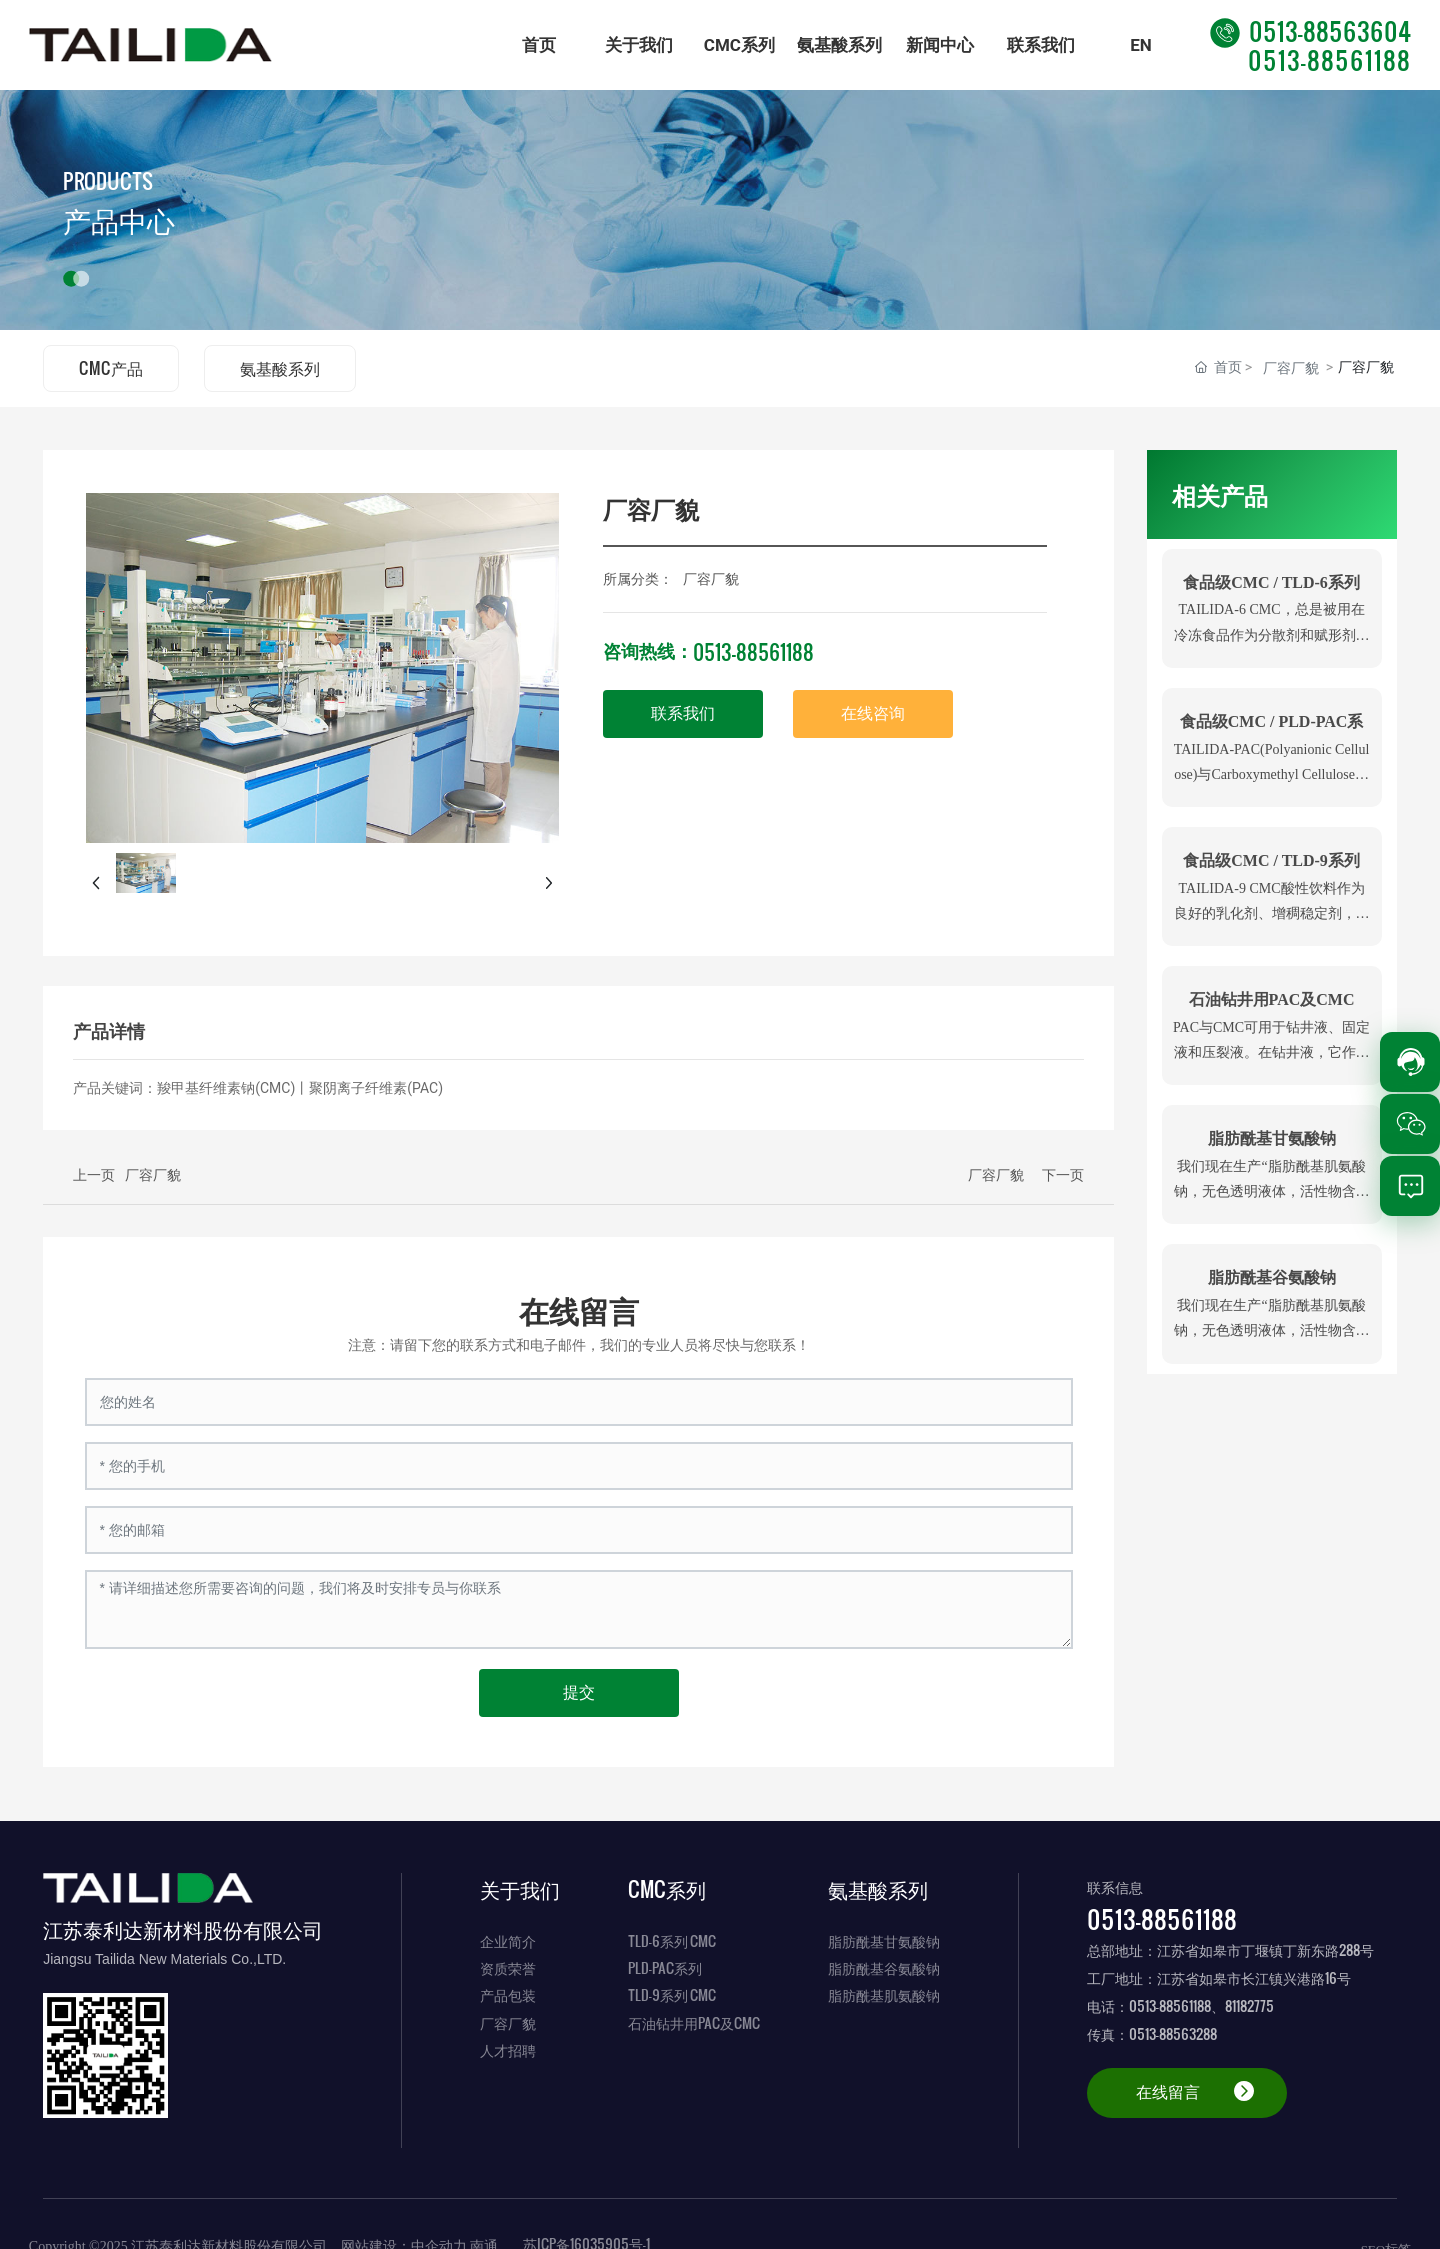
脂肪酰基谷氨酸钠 (1272, 1277)
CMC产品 (111, 367)
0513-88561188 (1329, 59)
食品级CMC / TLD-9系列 (1271, 860)
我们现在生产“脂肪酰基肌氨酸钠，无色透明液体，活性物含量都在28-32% (1272, 1191)
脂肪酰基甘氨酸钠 (1272, 1138)
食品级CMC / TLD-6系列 (1271, 582)
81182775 (1249, 2005)
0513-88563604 (1310, 30)
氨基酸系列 (280, 367)
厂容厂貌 (1291, 368)
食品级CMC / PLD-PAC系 (1272, 721)
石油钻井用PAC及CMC (1272, 999)
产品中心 (119, 221)
